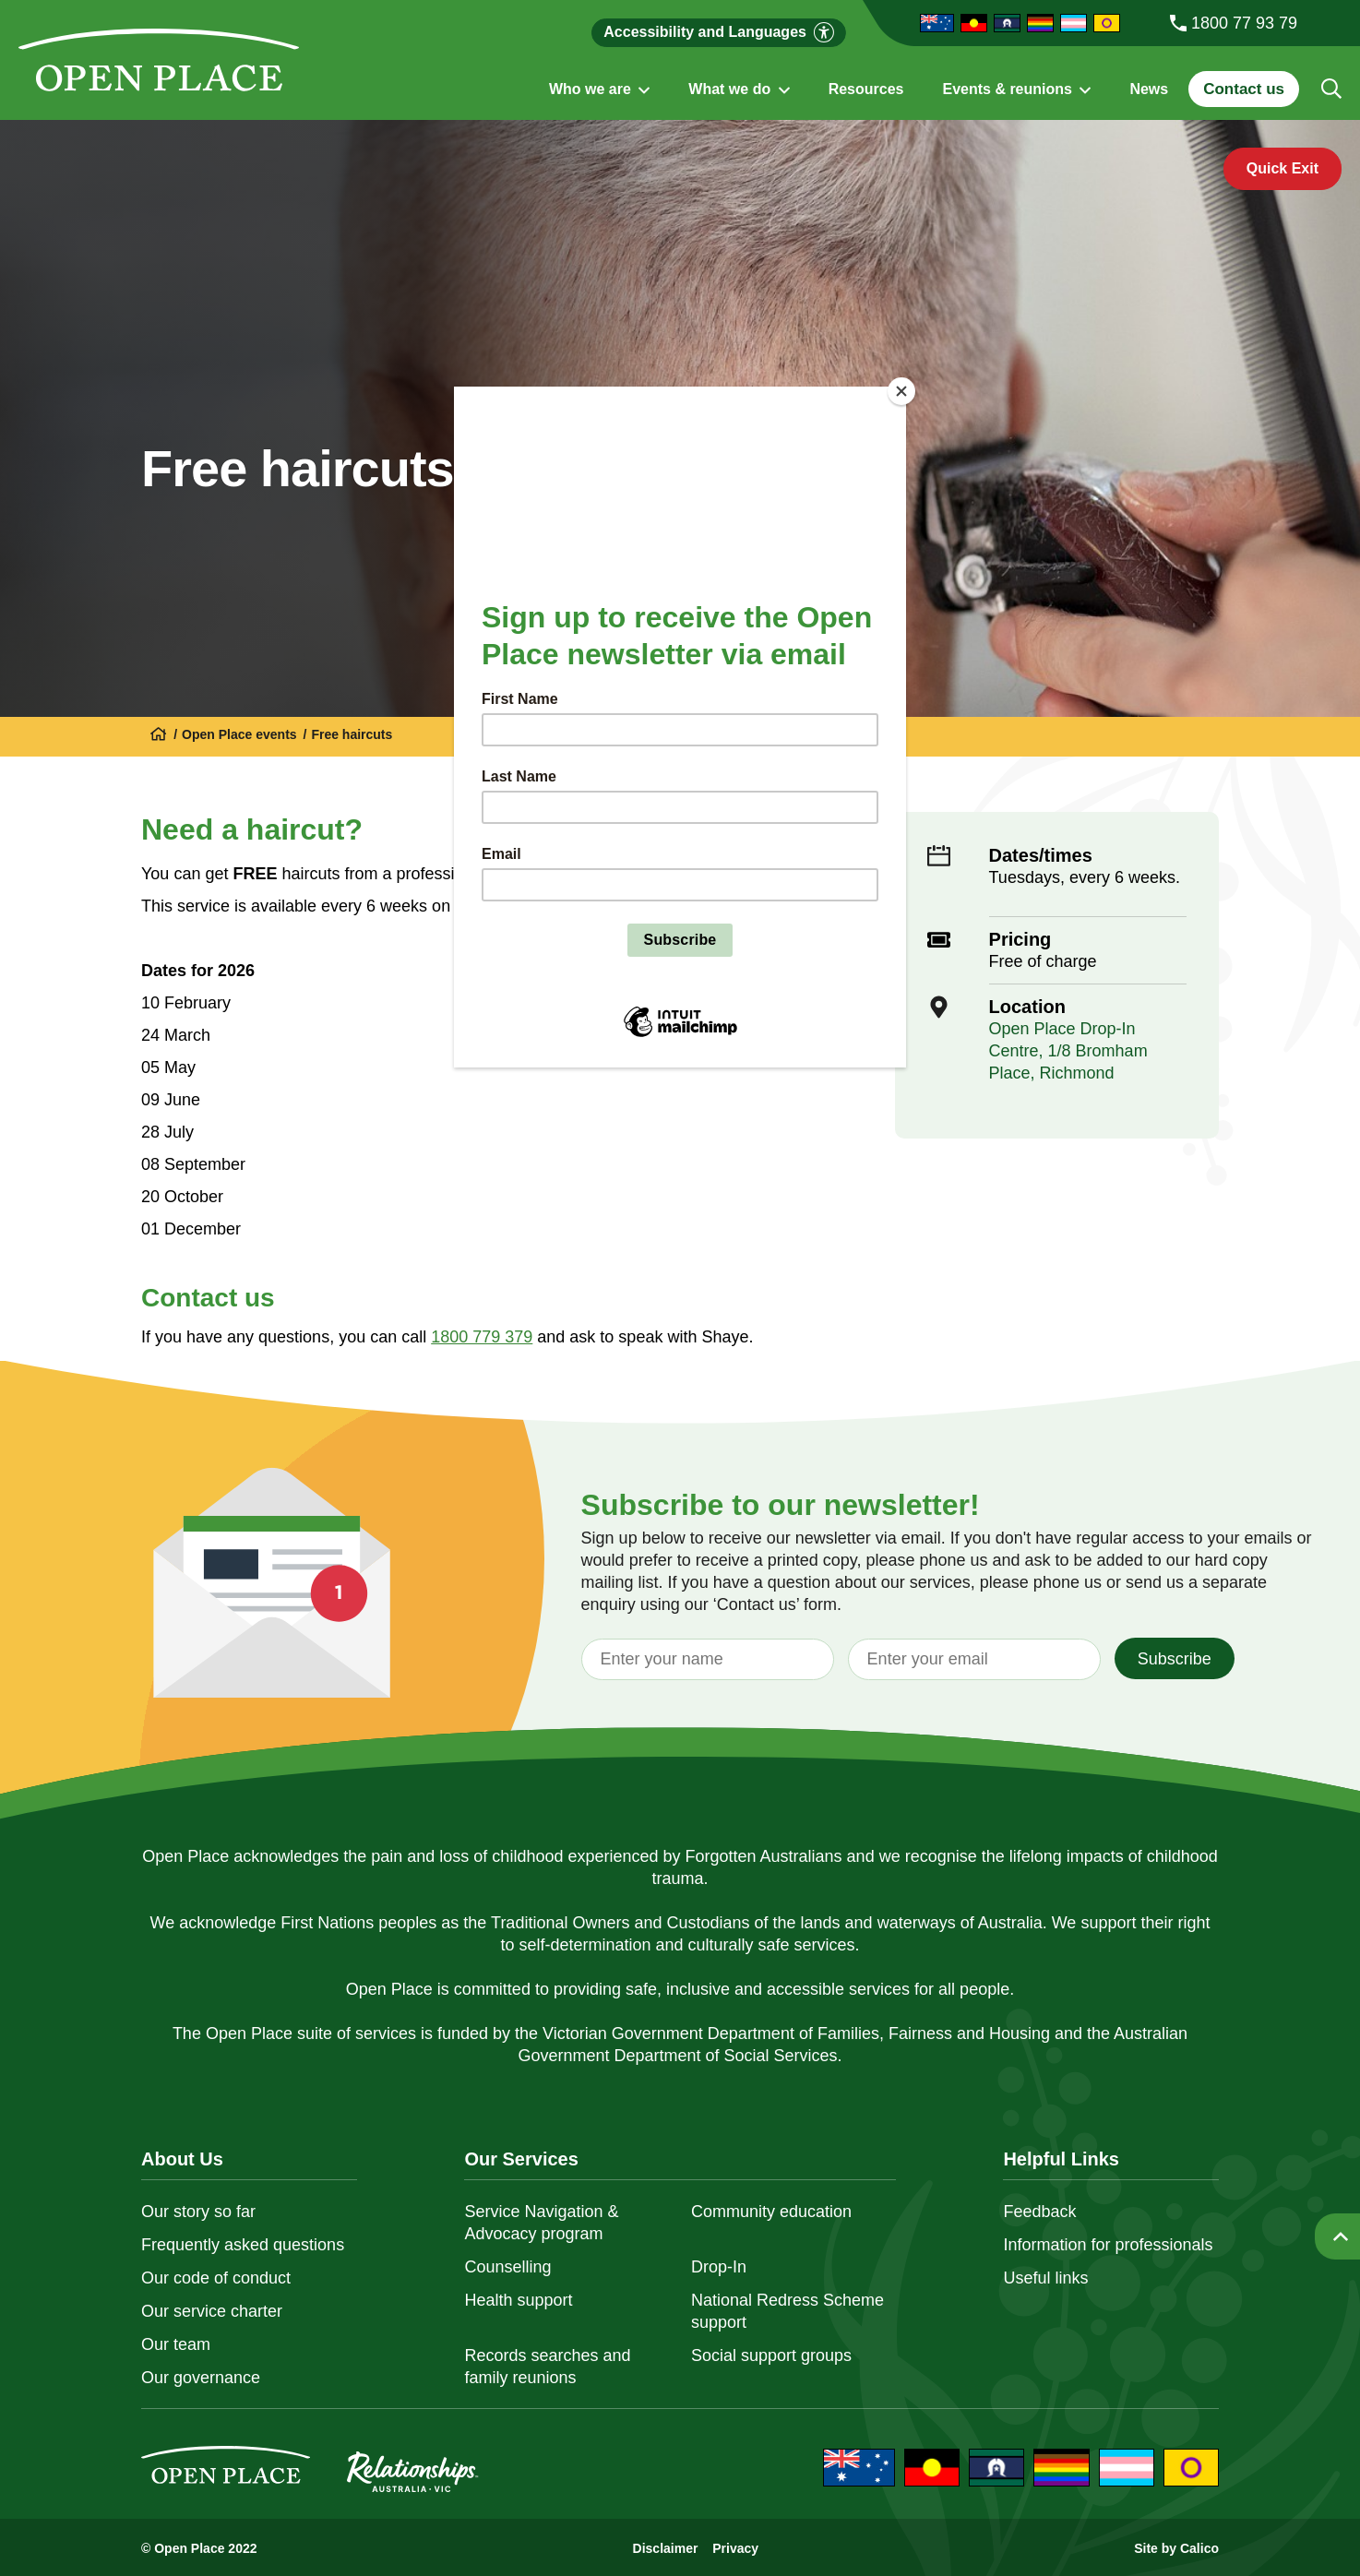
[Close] (901, 391)
